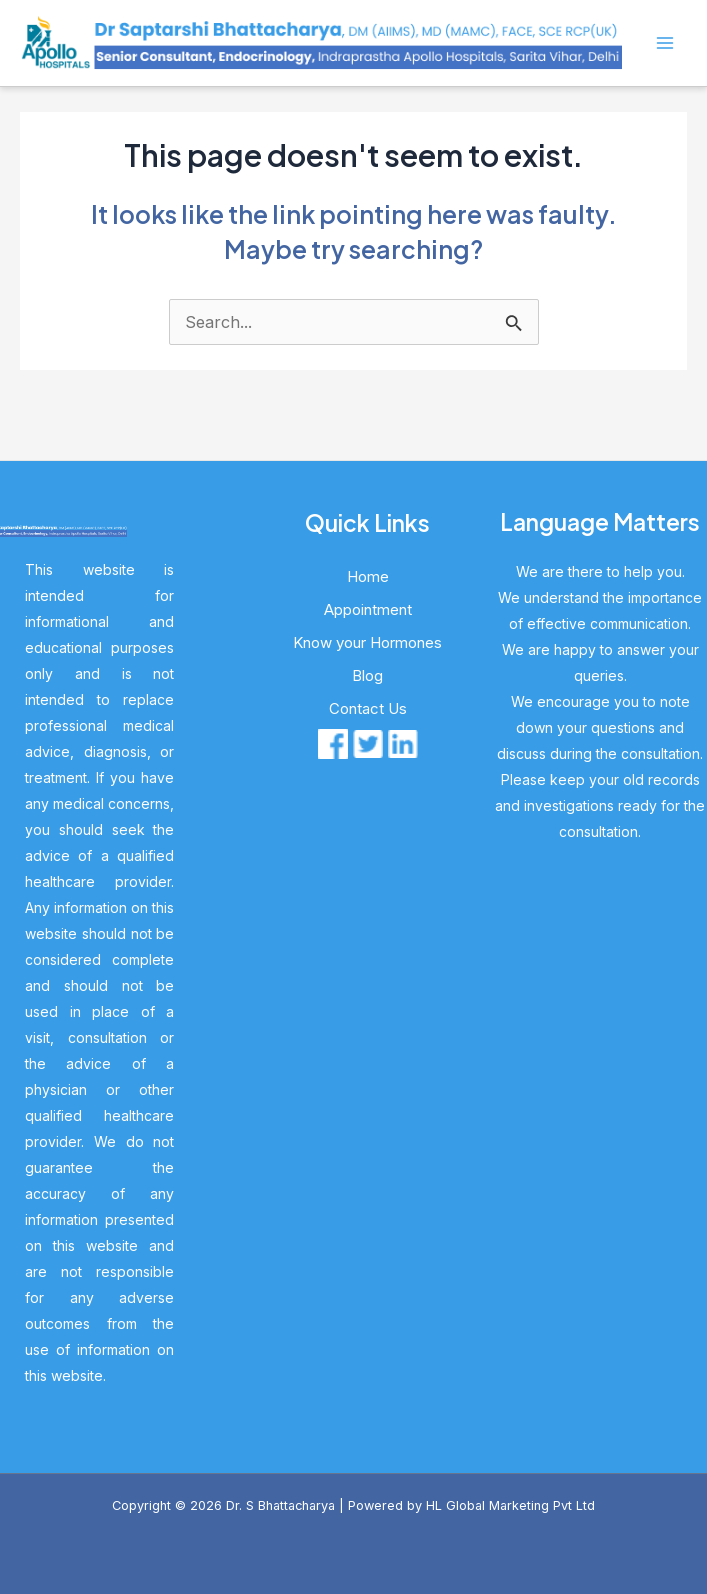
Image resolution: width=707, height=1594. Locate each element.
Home (368, 576)
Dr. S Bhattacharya (280, 1505)
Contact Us (368, 708)
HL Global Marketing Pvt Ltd (510, 1505)
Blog (367, 675)
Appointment (368, 609)
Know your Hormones (367, 642)
